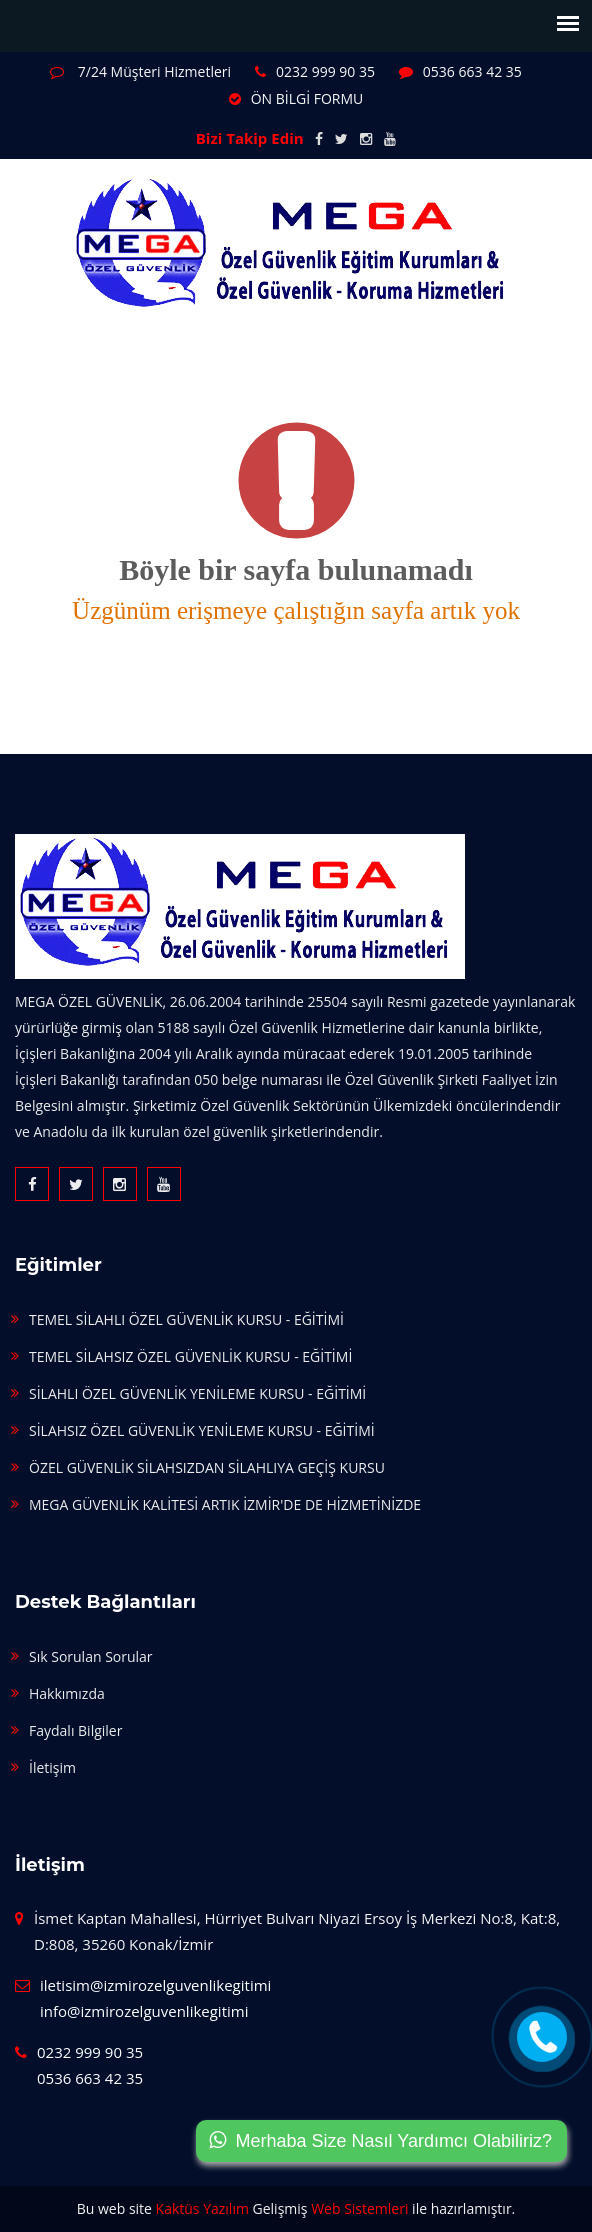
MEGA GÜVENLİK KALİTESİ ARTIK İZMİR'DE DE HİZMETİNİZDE (225, 1504)
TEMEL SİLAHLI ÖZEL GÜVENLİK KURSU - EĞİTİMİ (186, 1319)
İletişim (52, 1767)
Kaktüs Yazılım (202, 2208)
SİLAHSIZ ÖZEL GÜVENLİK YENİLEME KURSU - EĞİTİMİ (202, 1430)
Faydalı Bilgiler (75, 1730)
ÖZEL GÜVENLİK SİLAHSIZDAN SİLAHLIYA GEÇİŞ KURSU (207, 1467)
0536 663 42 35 (460, 71)
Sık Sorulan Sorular (91, 1656)
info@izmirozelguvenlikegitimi (144, 2011)
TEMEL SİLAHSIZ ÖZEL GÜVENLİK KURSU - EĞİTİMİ (190, 1356)
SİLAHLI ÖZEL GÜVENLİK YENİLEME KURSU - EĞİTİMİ (197, 1393)
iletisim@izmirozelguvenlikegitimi (155, 1985)
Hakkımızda (67, 1693)
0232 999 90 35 (315, 71)
